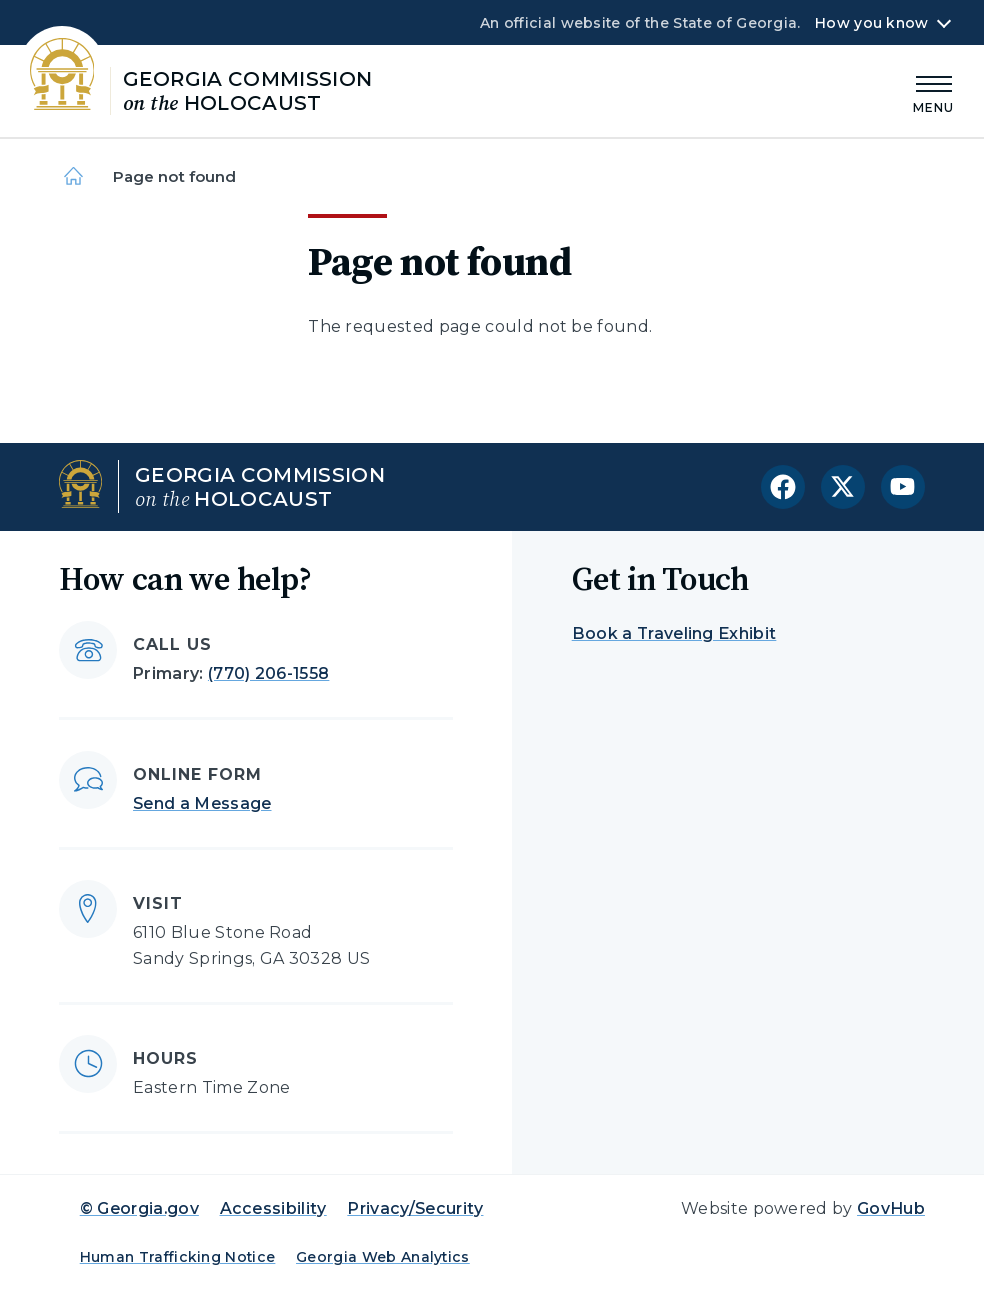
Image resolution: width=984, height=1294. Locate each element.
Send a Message (202, 803)
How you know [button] (871, 23)
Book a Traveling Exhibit (674, 633)
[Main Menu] (934, 91)
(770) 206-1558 (268, 673)
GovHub (891, 1208)
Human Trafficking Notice (178, 1257)
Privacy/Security (415, 1208)
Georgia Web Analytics (383, 1257)
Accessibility (273, 1208)
